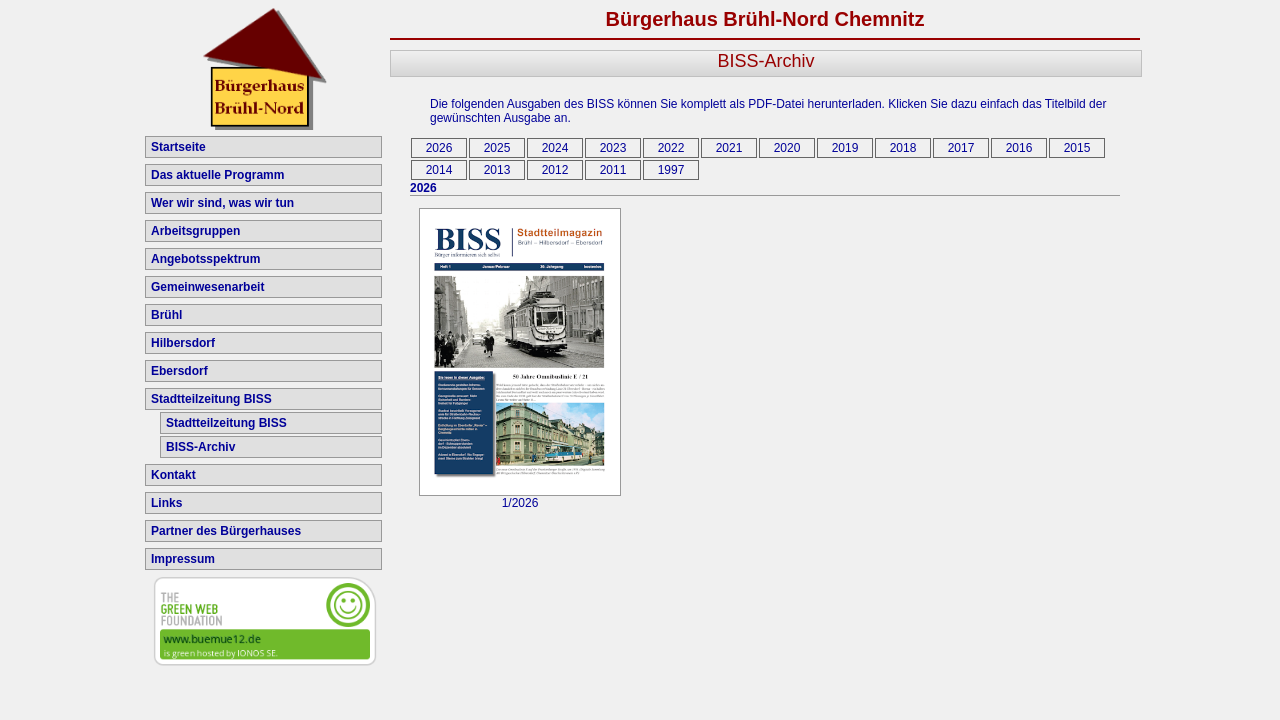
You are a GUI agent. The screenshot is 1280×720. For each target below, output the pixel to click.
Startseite (178, 147)
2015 (1077, 148)
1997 (671, 170)
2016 (1019, 148)
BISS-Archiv (200, 447)
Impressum (183, 559)
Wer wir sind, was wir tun (222, 203)
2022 (671, 148)
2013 (497, 170)
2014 (439, 170)
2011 (613, 170)
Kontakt (173, 475)
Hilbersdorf (183, 343)
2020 (787, 148)
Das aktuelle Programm (217, 175)
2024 (555, 148)
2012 (555, 170)
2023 (613, 148)
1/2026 (520, 497)
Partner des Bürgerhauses (226, 531)
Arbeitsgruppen (195, 231)
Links (166, 503)
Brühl (166, 315)
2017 (961, 148)
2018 (903, 148)
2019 (845, 148)
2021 (729, 148)
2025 (497, 148)
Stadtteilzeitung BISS (211, 399)
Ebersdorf (179, 371)
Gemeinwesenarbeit (207, 287)
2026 (439, 148)
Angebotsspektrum (205, 259)
